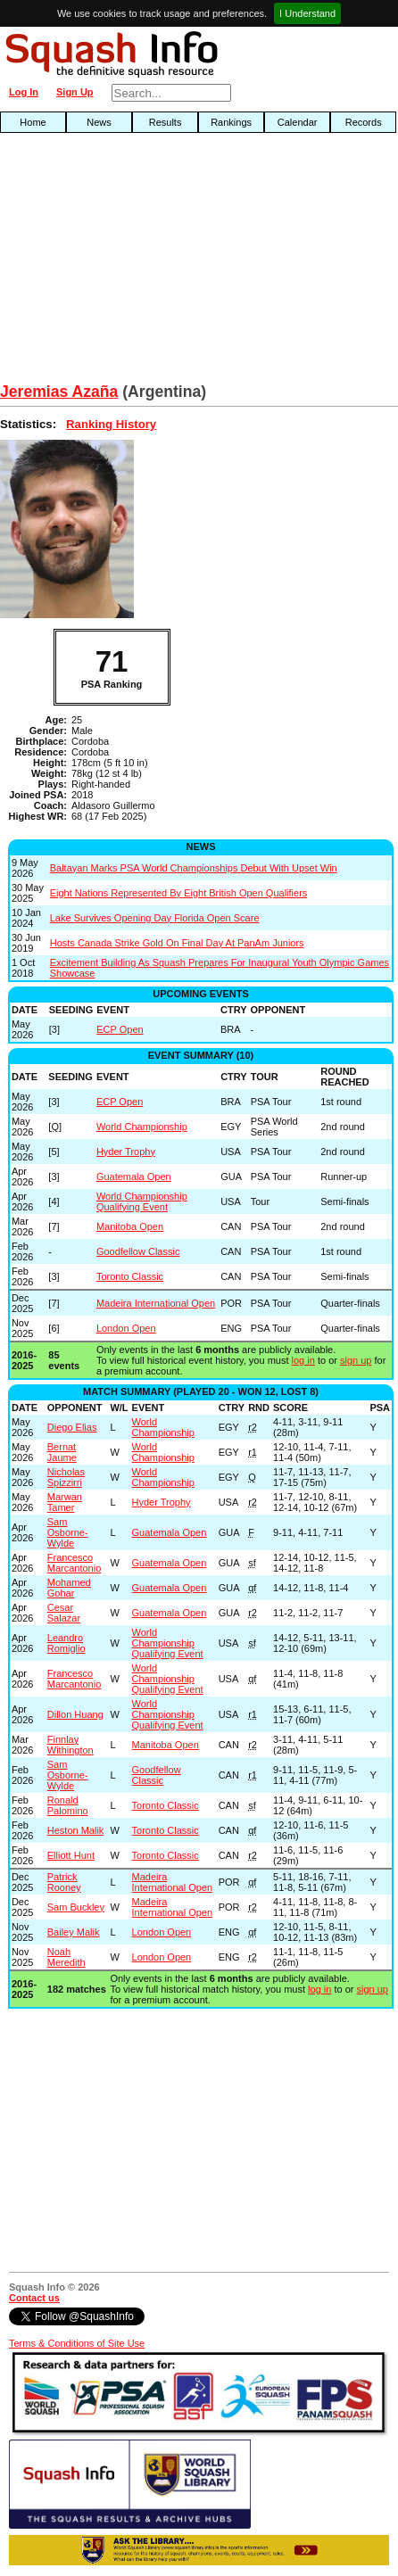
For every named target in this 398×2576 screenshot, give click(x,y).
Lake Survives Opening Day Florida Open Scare (155, 917)
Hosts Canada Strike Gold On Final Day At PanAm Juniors (177, 942)
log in (303, 1360)
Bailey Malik (73, 1932)
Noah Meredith (66, 1957)
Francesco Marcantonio (74, 1562)
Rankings (231, 122)
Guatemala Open (133, 1176)
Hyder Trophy (125, 1151)
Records (363, 122)
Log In (23, 92)
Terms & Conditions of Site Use (77, 2343)
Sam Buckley (75, 1907)
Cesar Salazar (63, 1612)
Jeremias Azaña (59, 391)
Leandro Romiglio (66, 1643)
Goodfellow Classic (138, 1251)
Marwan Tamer (64, 1502)
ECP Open (119, 1029)
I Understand (307, 13)
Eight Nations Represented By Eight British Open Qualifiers (179, 893)
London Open (126, 1328)
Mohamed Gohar (69, 1587)
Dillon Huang (75, 1714)
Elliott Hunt (71, 1855)
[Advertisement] (127, 262)
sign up (355, 1360)
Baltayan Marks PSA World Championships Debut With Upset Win (193, 868)
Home (33, 122)
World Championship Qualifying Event (141, 1201)
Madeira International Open (155, 1303)
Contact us (34, 2297)
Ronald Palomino (67, 1805)
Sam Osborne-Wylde (67, 1532)
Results (165, 122)
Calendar (298, 122)
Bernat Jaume (62, 1452)
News (99, 122)
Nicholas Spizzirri (66, 1477)
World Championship (141, 1126)
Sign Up (75, 92)
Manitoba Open (129, 1226)
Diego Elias (72, 1427)
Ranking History (111, 424)
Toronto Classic (129, 1276)
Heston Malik (75, 1830)
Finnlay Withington (70, 1744)
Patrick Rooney (64, 1882)
